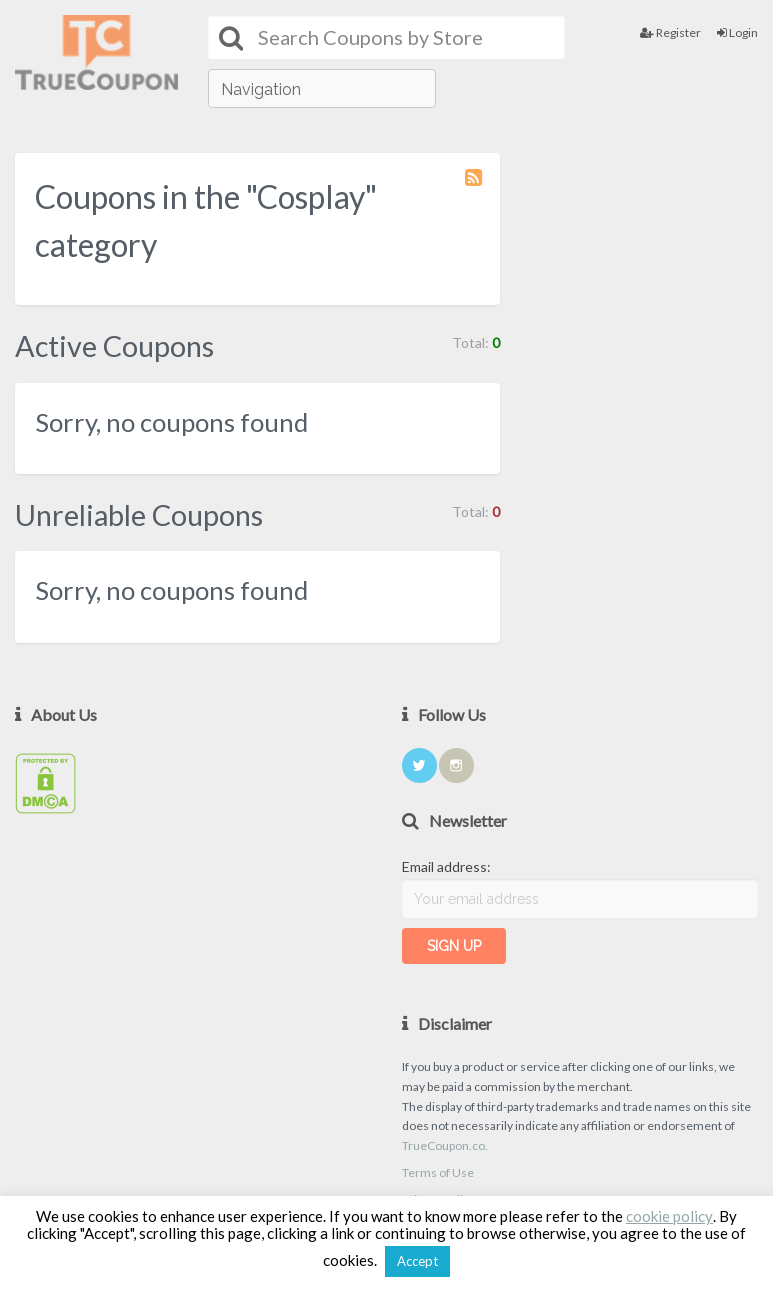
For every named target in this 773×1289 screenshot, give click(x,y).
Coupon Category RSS (475, 187)
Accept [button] (417, 1261)
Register (670, 32)
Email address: (446, 866)
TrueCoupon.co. (445, 1145)
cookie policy (669, 1216)
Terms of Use (438, 1172)
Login (737, 32)
